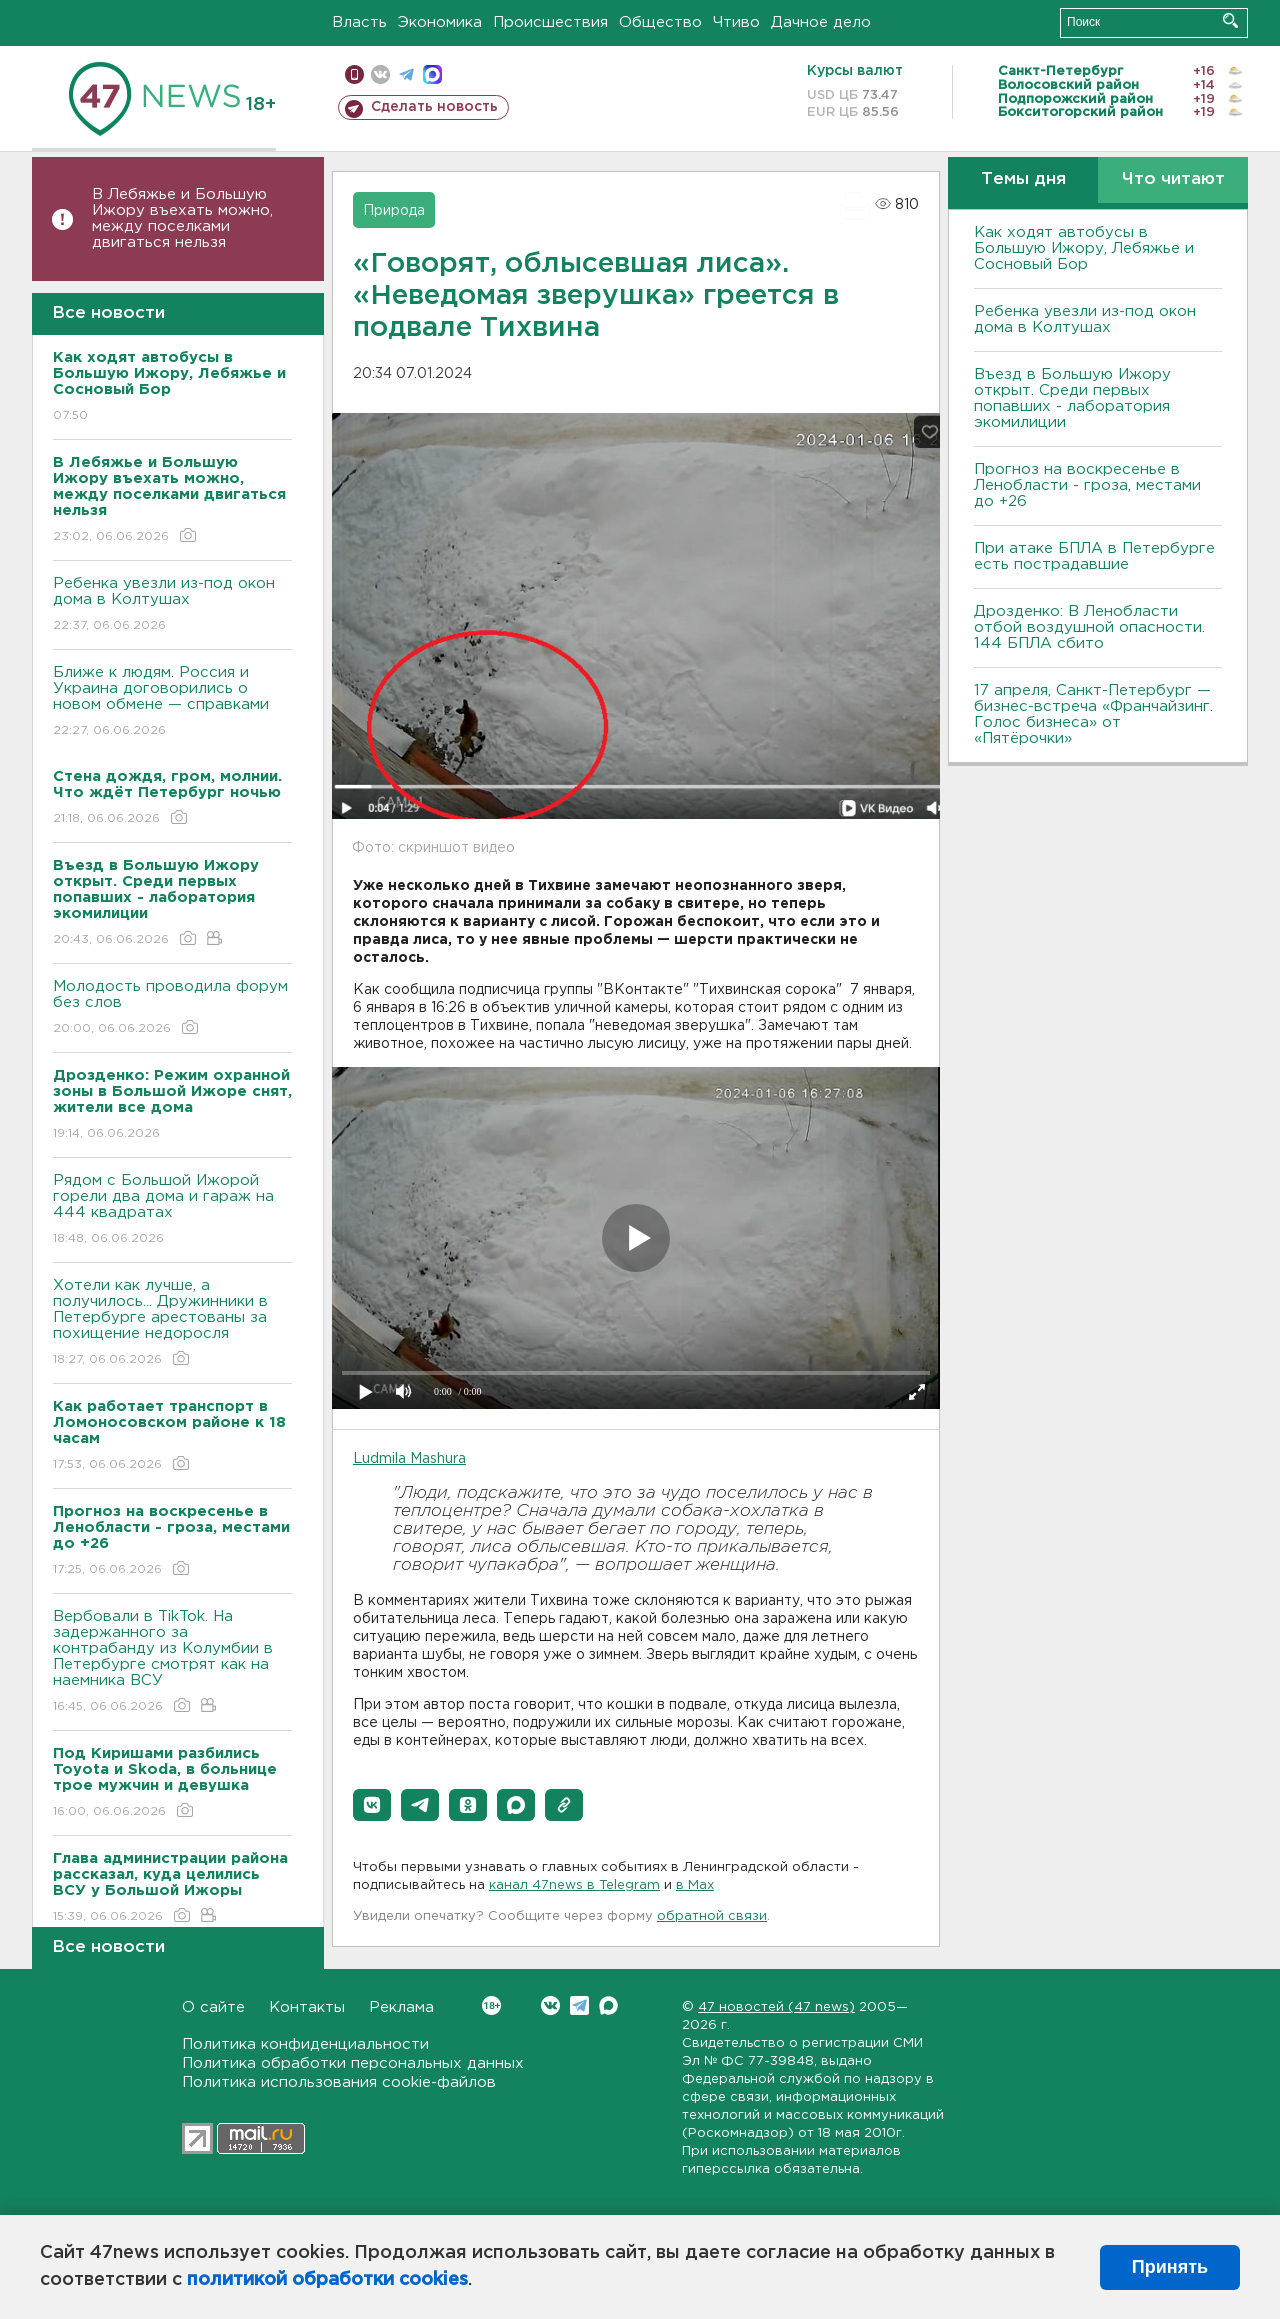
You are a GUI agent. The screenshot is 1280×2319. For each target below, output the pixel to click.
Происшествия (550, 22)
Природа (394, 211)
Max (608, 2005)
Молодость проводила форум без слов (172, 1008)
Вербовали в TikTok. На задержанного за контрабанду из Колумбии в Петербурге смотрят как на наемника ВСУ (172, 1662)
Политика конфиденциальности (305, 2044)
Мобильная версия (354, 74)
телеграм (406, 74)
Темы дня (1023, 179)
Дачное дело (821, 22)
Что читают (1173, 179)
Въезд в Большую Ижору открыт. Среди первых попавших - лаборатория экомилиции (1072, 398)
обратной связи (712, 1916)
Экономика (440, 22)
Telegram (579, 2005)
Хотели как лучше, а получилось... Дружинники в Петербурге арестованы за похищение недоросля (172, 1323)
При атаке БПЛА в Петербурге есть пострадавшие (1094, 556)
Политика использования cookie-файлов (339, 2082)
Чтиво (736, 22)
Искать (1230, 20)
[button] (372, 1805)
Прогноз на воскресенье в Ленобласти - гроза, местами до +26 (1087, 485)
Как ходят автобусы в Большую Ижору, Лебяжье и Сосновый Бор (1084, 248)
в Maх (695, 1885)
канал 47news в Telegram (574, 1885)
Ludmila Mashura (409, 1459)
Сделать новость (434, 107)
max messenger (432, 74)
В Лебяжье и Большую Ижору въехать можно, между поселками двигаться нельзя (182, 218)
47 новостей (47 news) (776, 2007)
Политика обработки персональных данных (353, 2063)
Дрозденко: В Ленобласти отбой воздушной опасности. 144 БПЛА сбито (1089, 627)
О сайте (213, 2007)
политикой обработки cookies (327, 2280)
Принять (1170, 2267)
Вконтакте (491, 2005)
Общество (660, 22)
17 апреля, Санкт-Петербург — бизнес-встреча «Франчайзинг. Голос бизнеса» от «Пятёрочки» (1093, 714)
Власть (359, 22)
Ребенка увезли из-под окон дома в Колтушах (172, 605)
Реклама (401, 2007)
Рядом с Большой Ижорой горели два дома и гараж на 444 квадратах (172, 1210)
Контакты (307, 2007)
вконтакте (380, 74)
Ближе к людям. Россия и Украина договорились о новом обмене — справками (172, 702)
